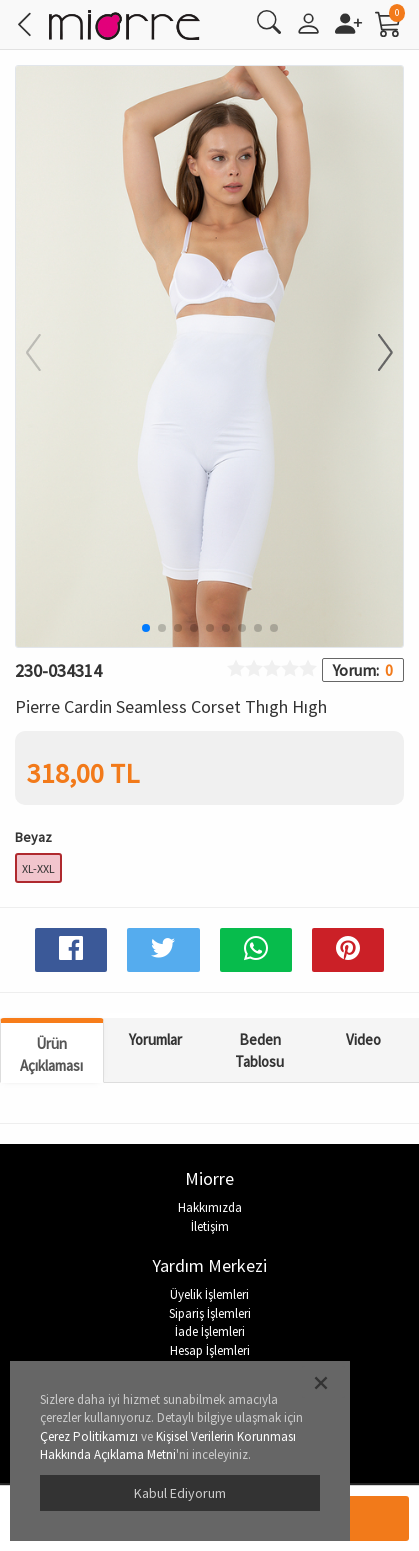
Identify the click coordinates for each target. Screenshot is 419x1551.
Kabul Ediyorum (180, 1493)
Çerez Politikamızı (89, 1436)
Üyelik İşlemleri (209, 1294)
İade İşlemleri (210, 1331)
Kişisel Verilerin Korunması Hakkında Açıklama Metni (168, 1446)
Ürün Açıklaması (51, 1054)
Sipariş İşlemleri (210, 1313)
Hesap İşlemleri (210, 1350)
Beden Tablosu (259, 1050)
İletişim (210, 1226)
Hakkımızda (210, 1207)
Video (363, 1039)
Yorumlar (155, 1039)
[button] (373, 354)
